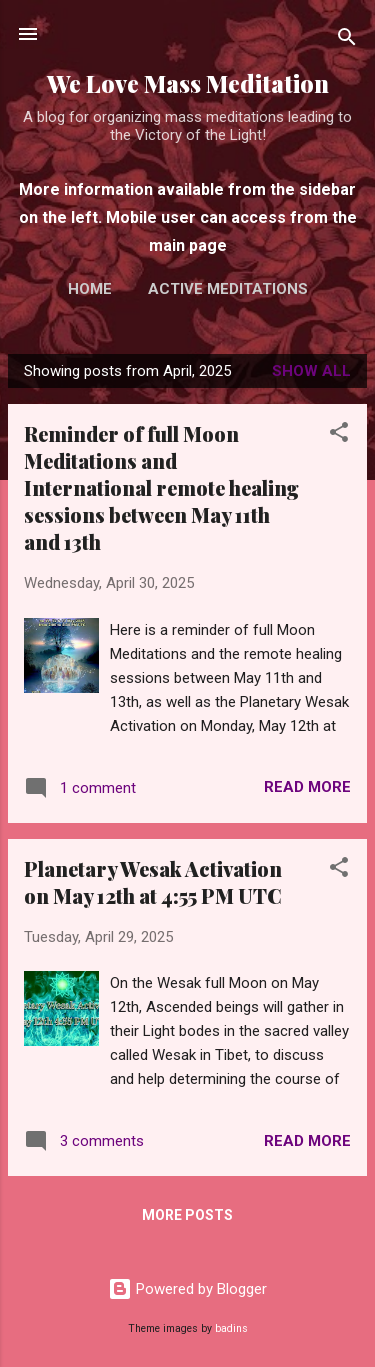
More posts (187, 1215)
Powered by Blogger (187, 1289)
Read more (307, 787)
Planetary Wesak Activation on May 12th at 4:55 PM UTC (153, 882)
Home (90, 289)
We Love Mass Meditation (188, 83)
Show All (311, 371)
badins (231, 1328)
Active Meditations (228, 289)
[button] (339, 435)
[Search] (347, 40)
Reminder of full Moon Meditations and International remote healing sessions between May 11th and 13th (161, 487)
